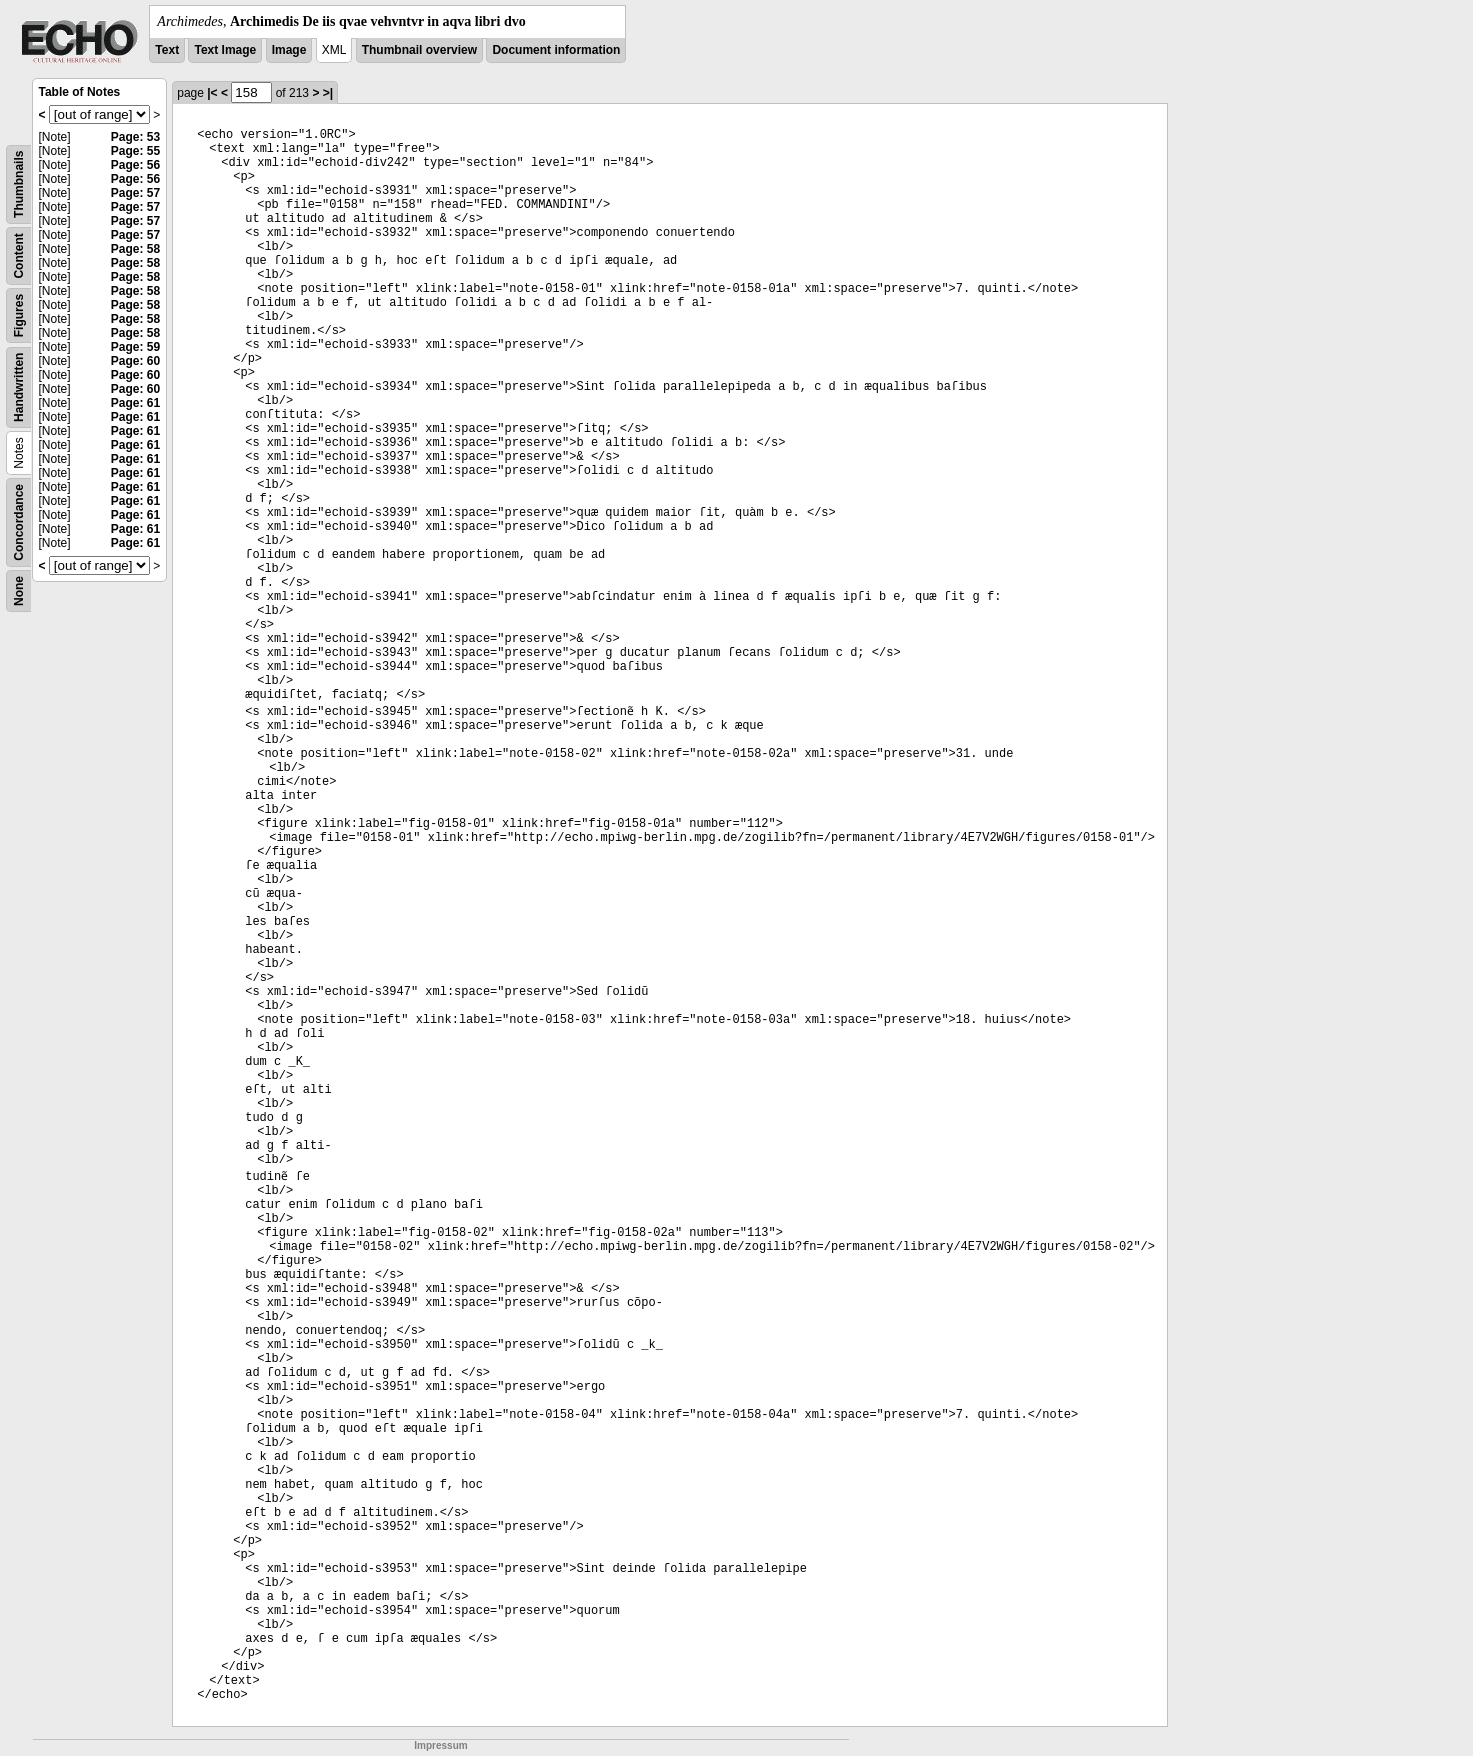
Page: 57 (135, 193)
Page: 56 (135, 165)
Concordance (19, 522)
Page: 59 (135, 347)
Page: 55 (135, 151)
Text (167, 50)
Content (19, 255)
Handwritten (19, 387)
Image (289, 50)
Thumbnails (19, 184)
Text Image (225, 50)
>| (328, 93)
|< (212, 93)
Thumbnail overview (419, 50)
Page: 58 (135, 249)
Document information (556, 50)
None (19, 591)
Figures (19, 315)
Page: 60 (135, 361)
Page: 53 (135, 137)
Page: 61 (135, 403)
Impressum (440, 1745)
